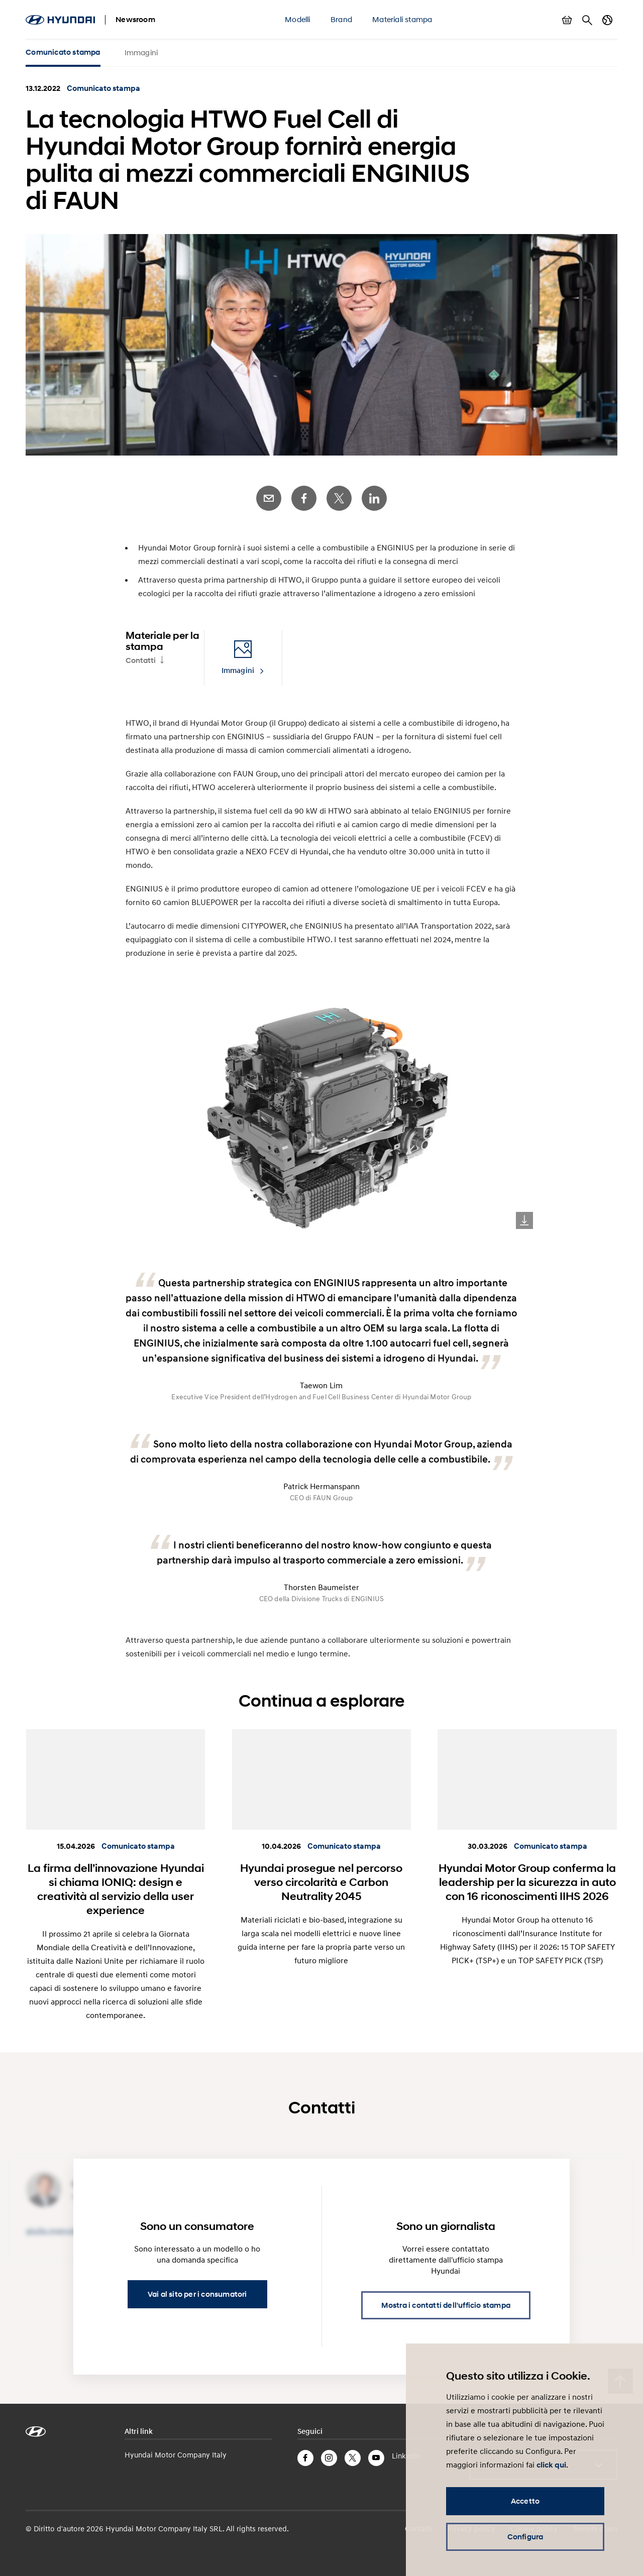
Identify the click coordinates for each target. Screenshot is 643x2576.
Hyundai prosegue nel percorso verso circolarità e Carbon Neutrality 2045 (321, 1881)
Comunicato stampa (63, 52)
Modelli (297, 19)
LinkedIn (374, 498)
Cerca (587, 20)
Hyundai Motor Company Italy (176, 2454)
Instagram (329, 2458)
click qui (551, 2465)
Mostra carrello (567, 20)
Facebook (303, 498)
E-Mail (268, 498)
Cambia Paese (607, 20)
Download (524, 1220)
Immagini (141, 52)
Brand (341, 19)
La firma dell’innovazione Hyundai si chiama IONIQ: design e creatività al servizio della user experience (116, 1889)
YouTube (376, 2458)
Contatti (141, 660)
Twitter (339, 498)
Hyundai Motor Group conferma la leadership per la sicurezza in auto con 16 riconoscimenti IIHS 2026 (527, 1881)
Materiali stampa (402, 19)
